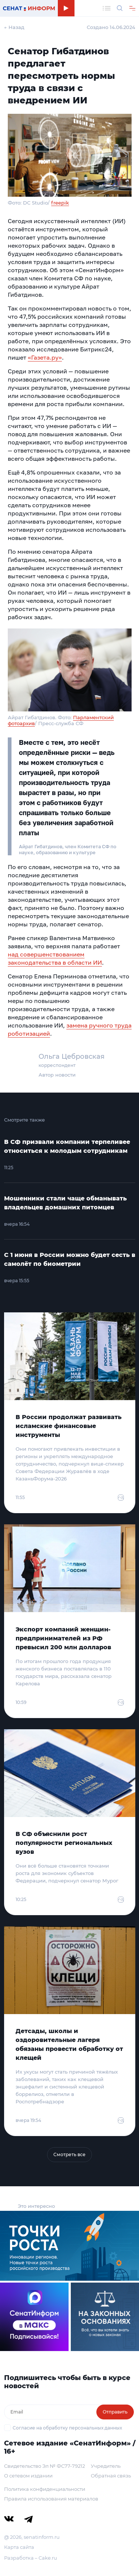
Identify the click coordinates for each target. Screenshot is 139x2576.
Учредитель (105, 2466)
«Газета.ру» (45, 357)
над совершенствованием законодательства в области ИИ (55, 958)
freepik (60, 203)
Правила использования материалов (51, 2499)
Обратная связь (111, 2476)
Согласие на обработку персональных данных (67, 2428)
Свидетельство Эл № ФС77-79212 (44, 2466)
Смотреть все (69, 2154)
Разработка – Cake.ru (30, 2558)
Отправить (115, 2412)
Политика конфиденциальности (44, 2489)
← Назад (14, 27)
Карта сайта (19, 2547)
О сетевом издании (28, 2476)
